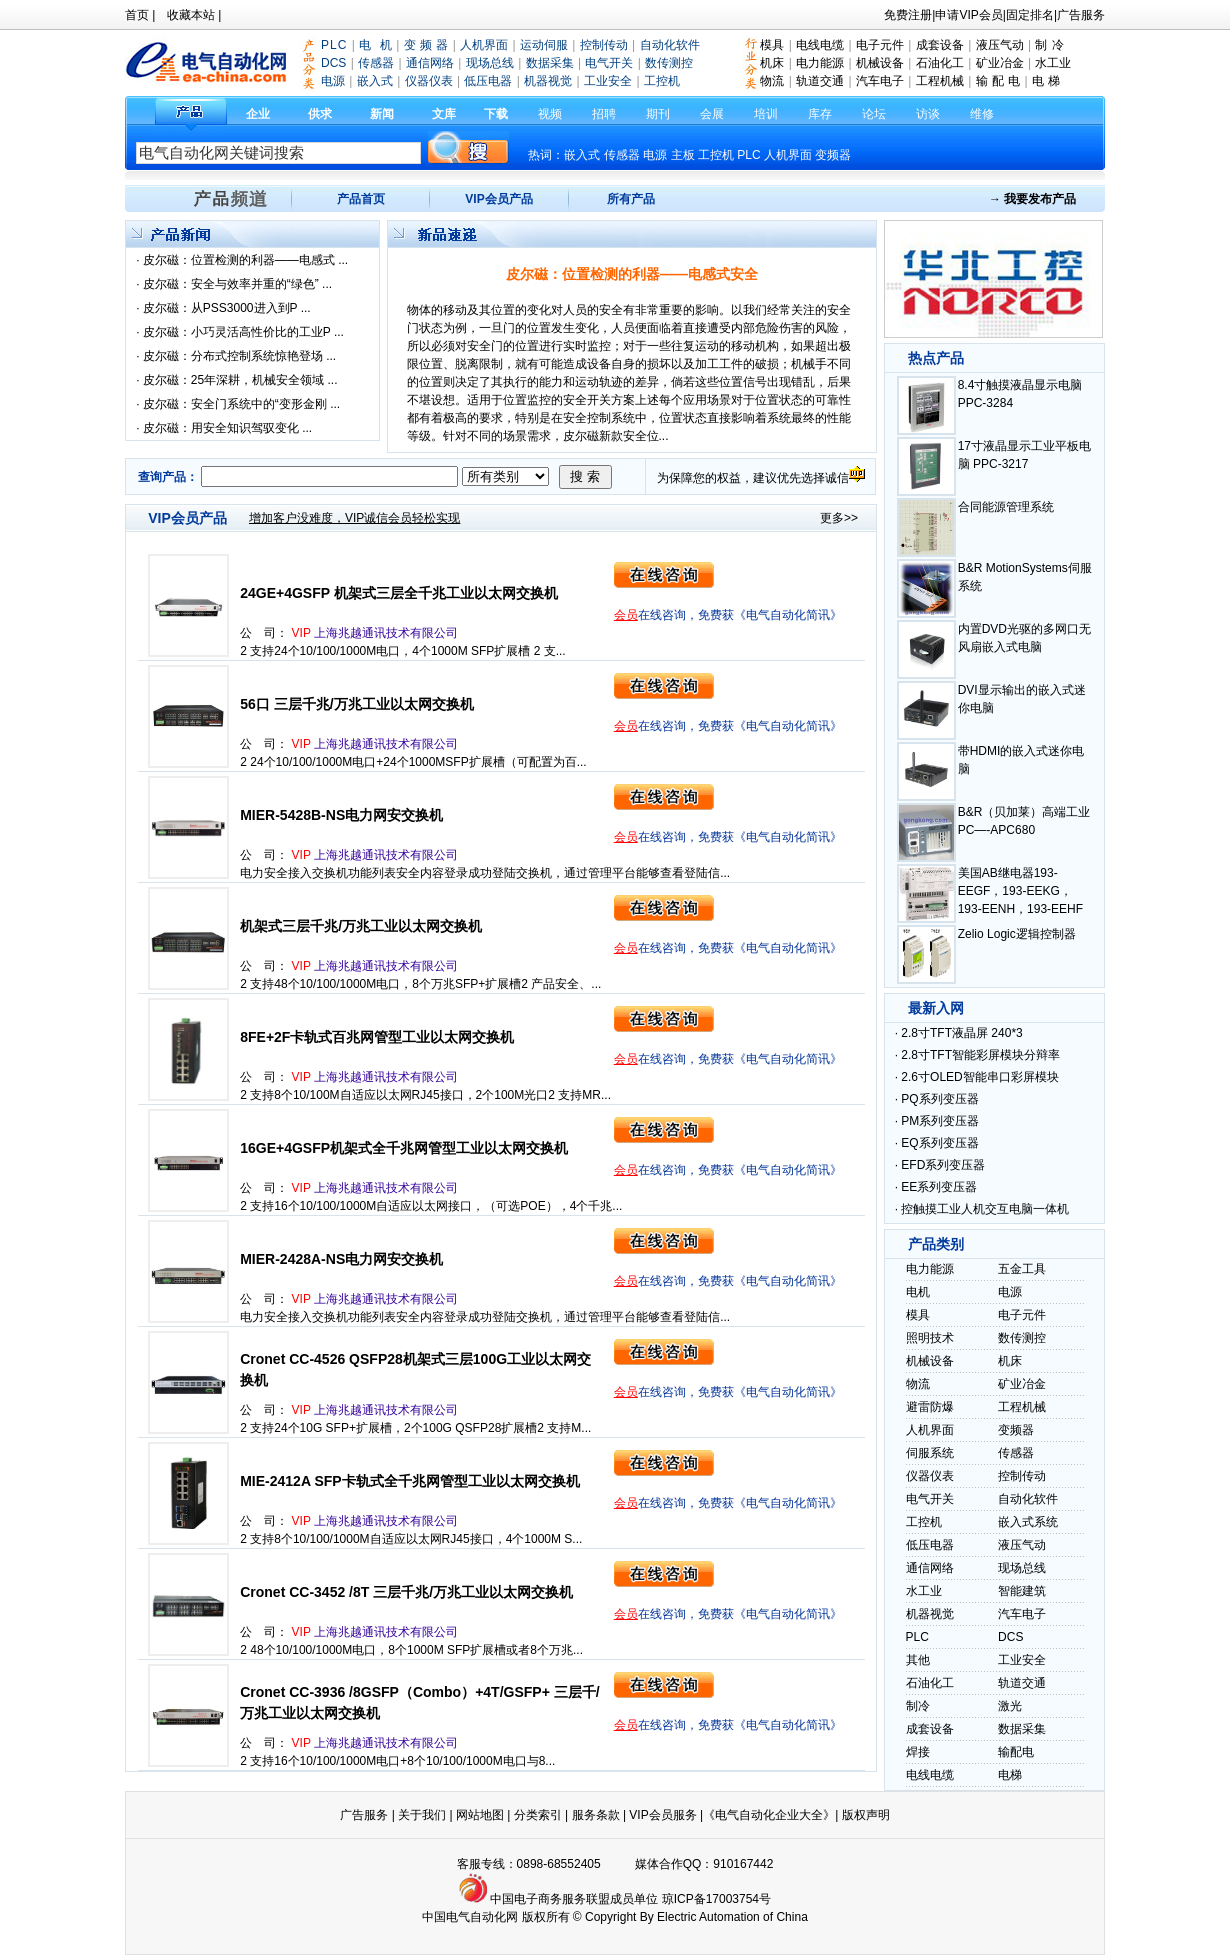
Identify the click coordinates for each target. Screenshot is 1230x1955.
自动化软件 (1028, 1499)
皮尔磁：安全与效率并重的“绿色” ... (237, 284)
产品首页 (361, 199)
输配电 (1016, 1752)
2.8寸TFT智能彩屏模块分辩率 (980, 1055)
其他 (918, 1660)
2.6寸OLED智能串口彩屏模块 (979, 1077)
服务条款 (596, 1815)
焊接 (918, 1752)
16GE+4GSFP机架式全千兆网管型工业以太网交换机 (404, 1148)
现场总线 (1022, 1568)
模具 (772, 45)
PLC (748, 155)
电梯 (1010, 1775)
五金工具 (1022, 1269)
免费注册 (908, 15)
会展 (712, 114)
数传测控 (1022, 1338)
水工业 (1053, 63)
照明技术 (930, 1338)
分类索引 (538, 1815)
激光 (1010, 1706)
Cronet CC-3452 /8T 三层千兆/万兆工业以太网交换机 (406, 1592)
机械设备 (880, 63)
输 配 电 (998, 81)
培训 (766, 114)
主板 (683, 155)
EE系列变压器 (939, 1187)
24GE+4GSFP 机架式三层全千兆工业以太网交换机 (399, 593)
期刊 (658, 114)
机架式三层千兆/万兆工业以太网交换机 (361, 926)
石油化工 (940, 63)
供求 (320, 114)
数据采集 (1022, 1729)
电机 (918, 1292)
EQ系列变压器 (939, 1143)
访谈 (928, 114)
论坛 (874, 114)
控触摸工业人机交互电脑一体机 (985, 1209)
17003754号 (738, 1899)
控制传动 (1022, 1476)
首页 (137, 15)
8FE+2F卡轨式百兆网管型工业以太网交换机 (377, 1037)
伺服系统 (930, 1453)
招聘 (604, 114)
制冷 (918, 1706)
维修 (982, 114)
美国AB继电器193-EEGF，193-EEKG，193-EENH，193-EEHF (1020, 891)
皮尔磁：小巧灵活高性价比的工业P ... (243, 332)
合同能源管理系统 (1006, 507)
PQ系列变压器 (939, 1099)
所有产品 (631, 199)
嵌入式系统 (1028, 1522)
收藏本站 (191, 15)
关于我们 (423, 1815)
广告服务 (1081, 15)
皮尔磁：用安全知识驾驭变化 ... (227, 428)
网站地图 (480, 1815)
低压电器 (930, 1545)
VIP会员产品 (498, 199)
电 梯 (1046, 81)
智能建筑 (1022, 1591)
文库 (444, 114)
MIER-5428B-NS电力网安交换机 (341, 815)
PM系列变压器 (940, 1121)
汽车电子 (880, 81)
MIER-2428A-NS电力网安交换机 (341, 1259)
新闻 (382, 114)
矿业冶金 (1000, 63)
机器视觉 (930, 1614)
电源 (655, 155)
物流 (772, 81)
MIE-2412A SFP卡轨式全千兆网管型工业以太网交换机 (409, 1481)
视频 (550, 114)
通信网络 (930, 1568)
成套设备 (940, 45)
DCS (1010, 1637)
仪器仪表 (930, 1476)
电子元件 (880, 45)
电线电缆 (820, 45)
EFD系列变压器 (943, 1165)
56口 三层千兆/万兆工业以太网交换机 (356, 704)
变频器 (833, 155)
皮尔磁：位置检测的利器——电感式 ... (245, 260)
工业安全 (1022, 1660)
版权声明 (866, 1815)
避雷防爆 (930, 1407)
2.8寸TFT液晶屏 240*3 (961, 1033)
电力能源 (820, 63)
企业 (258, 114)
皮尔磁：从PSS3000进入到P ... (227, 308)
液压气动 (1000, 45)
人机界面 (788, 155)
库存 (820, 114)
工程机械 (940, 81)
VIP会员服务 (662, 1815)
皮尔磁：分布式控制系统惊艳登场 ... (239, 356)
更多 (832, 518)
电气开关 (930, 1499)
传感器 (1016, 1453)
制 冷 (1049, 45)
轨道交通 (820, 81)
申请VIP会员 (968, 15)
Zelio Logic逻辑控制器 (1017, 934)
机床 (772, 63)
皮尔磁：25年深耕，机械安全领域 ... (240, 380)
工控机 (717, 155)
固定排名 (1030, 15)
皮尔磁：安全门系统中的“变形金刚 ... (241, 404)
